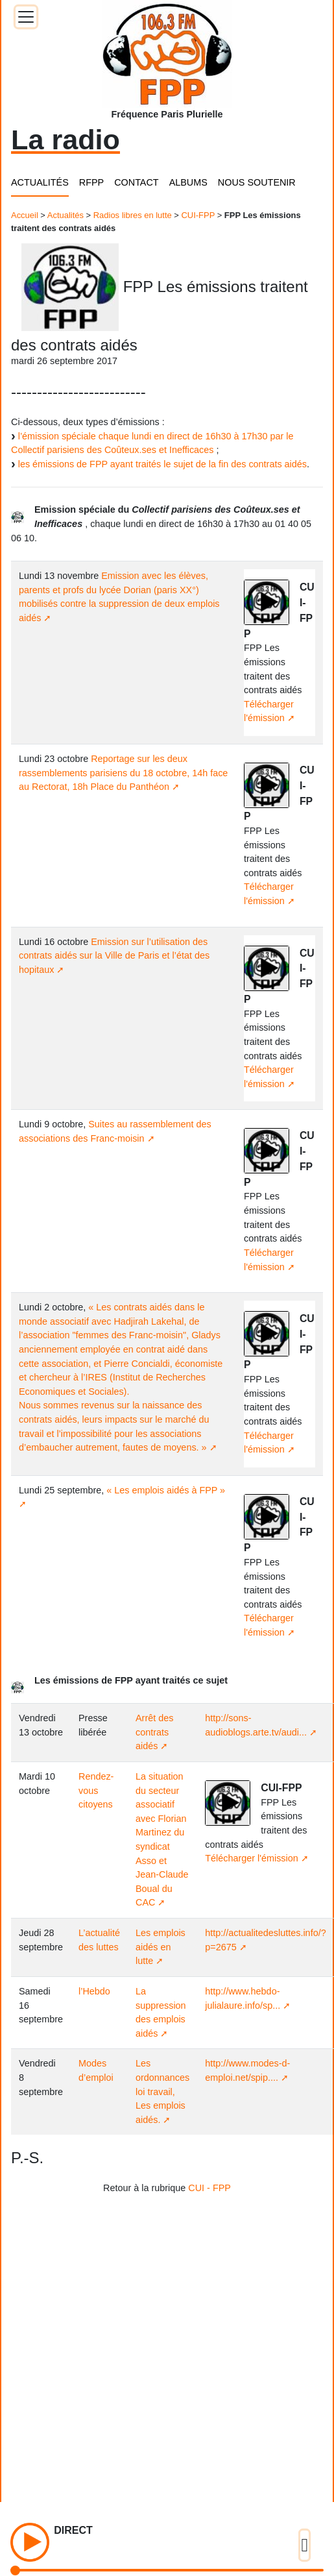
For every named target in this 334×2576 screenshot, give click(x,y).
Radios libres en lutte (132, 215)
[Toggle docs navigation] (26, 16)
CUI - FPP (209, 2188)
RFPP (91, 182)
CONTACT (136, 182)
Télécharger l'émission (251, 1858)
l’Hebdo (94, 1991)
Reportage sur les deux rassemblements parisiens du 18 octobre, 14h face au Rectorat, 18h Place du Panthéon (123, 773)
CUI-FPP (198, 215)
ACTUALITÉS (40, 182)
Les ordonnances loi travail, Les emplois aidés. (162, 2091)
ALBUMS (188, 182)
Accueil (24, 215)
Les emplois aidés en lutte (160, 1947)
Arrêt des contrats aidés (154, 1732)
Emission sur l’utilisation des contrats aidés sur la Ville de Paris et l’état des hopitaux (114, 956)
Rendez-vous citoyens (95, 1790)
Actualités (65, 215)
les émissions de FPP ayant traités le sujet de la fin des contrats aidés (162, 464)
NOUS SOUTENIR (257, 182)
